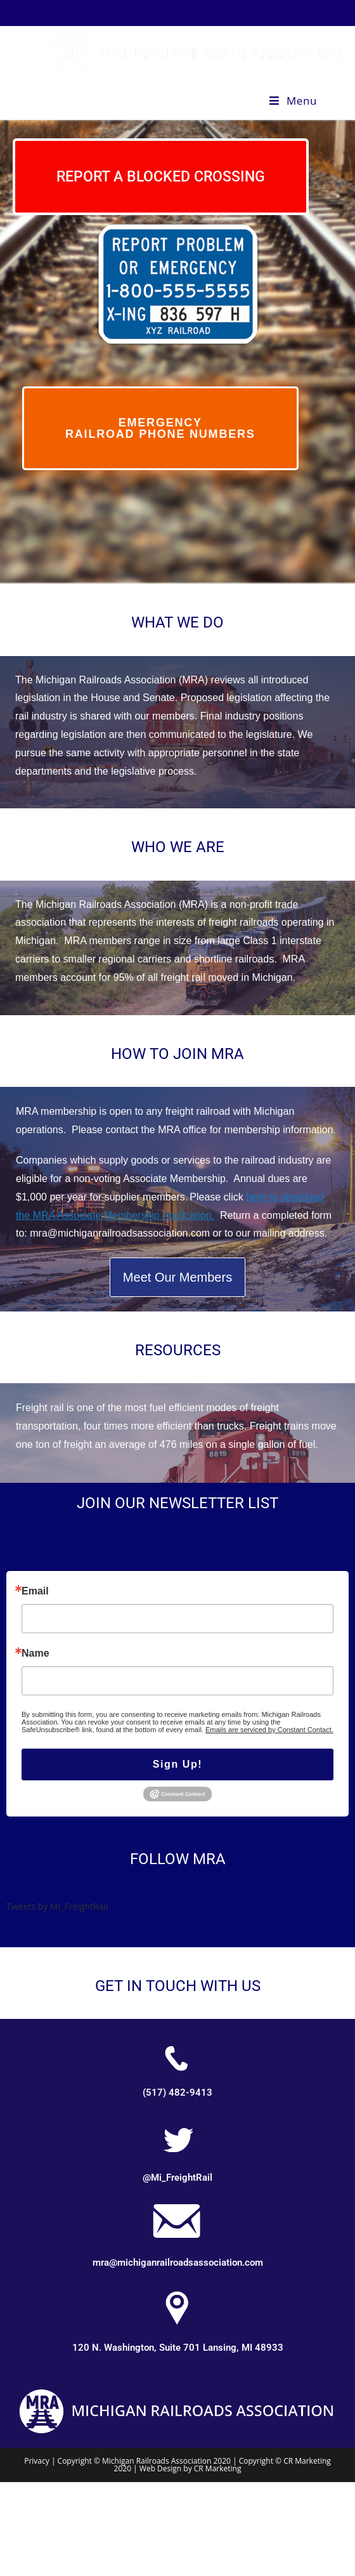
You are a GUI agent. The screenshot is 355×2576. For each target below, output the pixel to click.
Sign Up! (178, 1764)
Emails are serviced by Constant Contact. (269, 1729)
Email (35, 1591)
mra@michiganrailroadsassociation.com (178, 2262)
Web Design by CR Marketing (190, 2468)
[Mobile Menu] (293, 100)
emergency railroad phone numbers (160, 428)
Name (35, 1653)
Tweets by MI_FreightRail (57, 1906)
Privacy (37, 2460)
